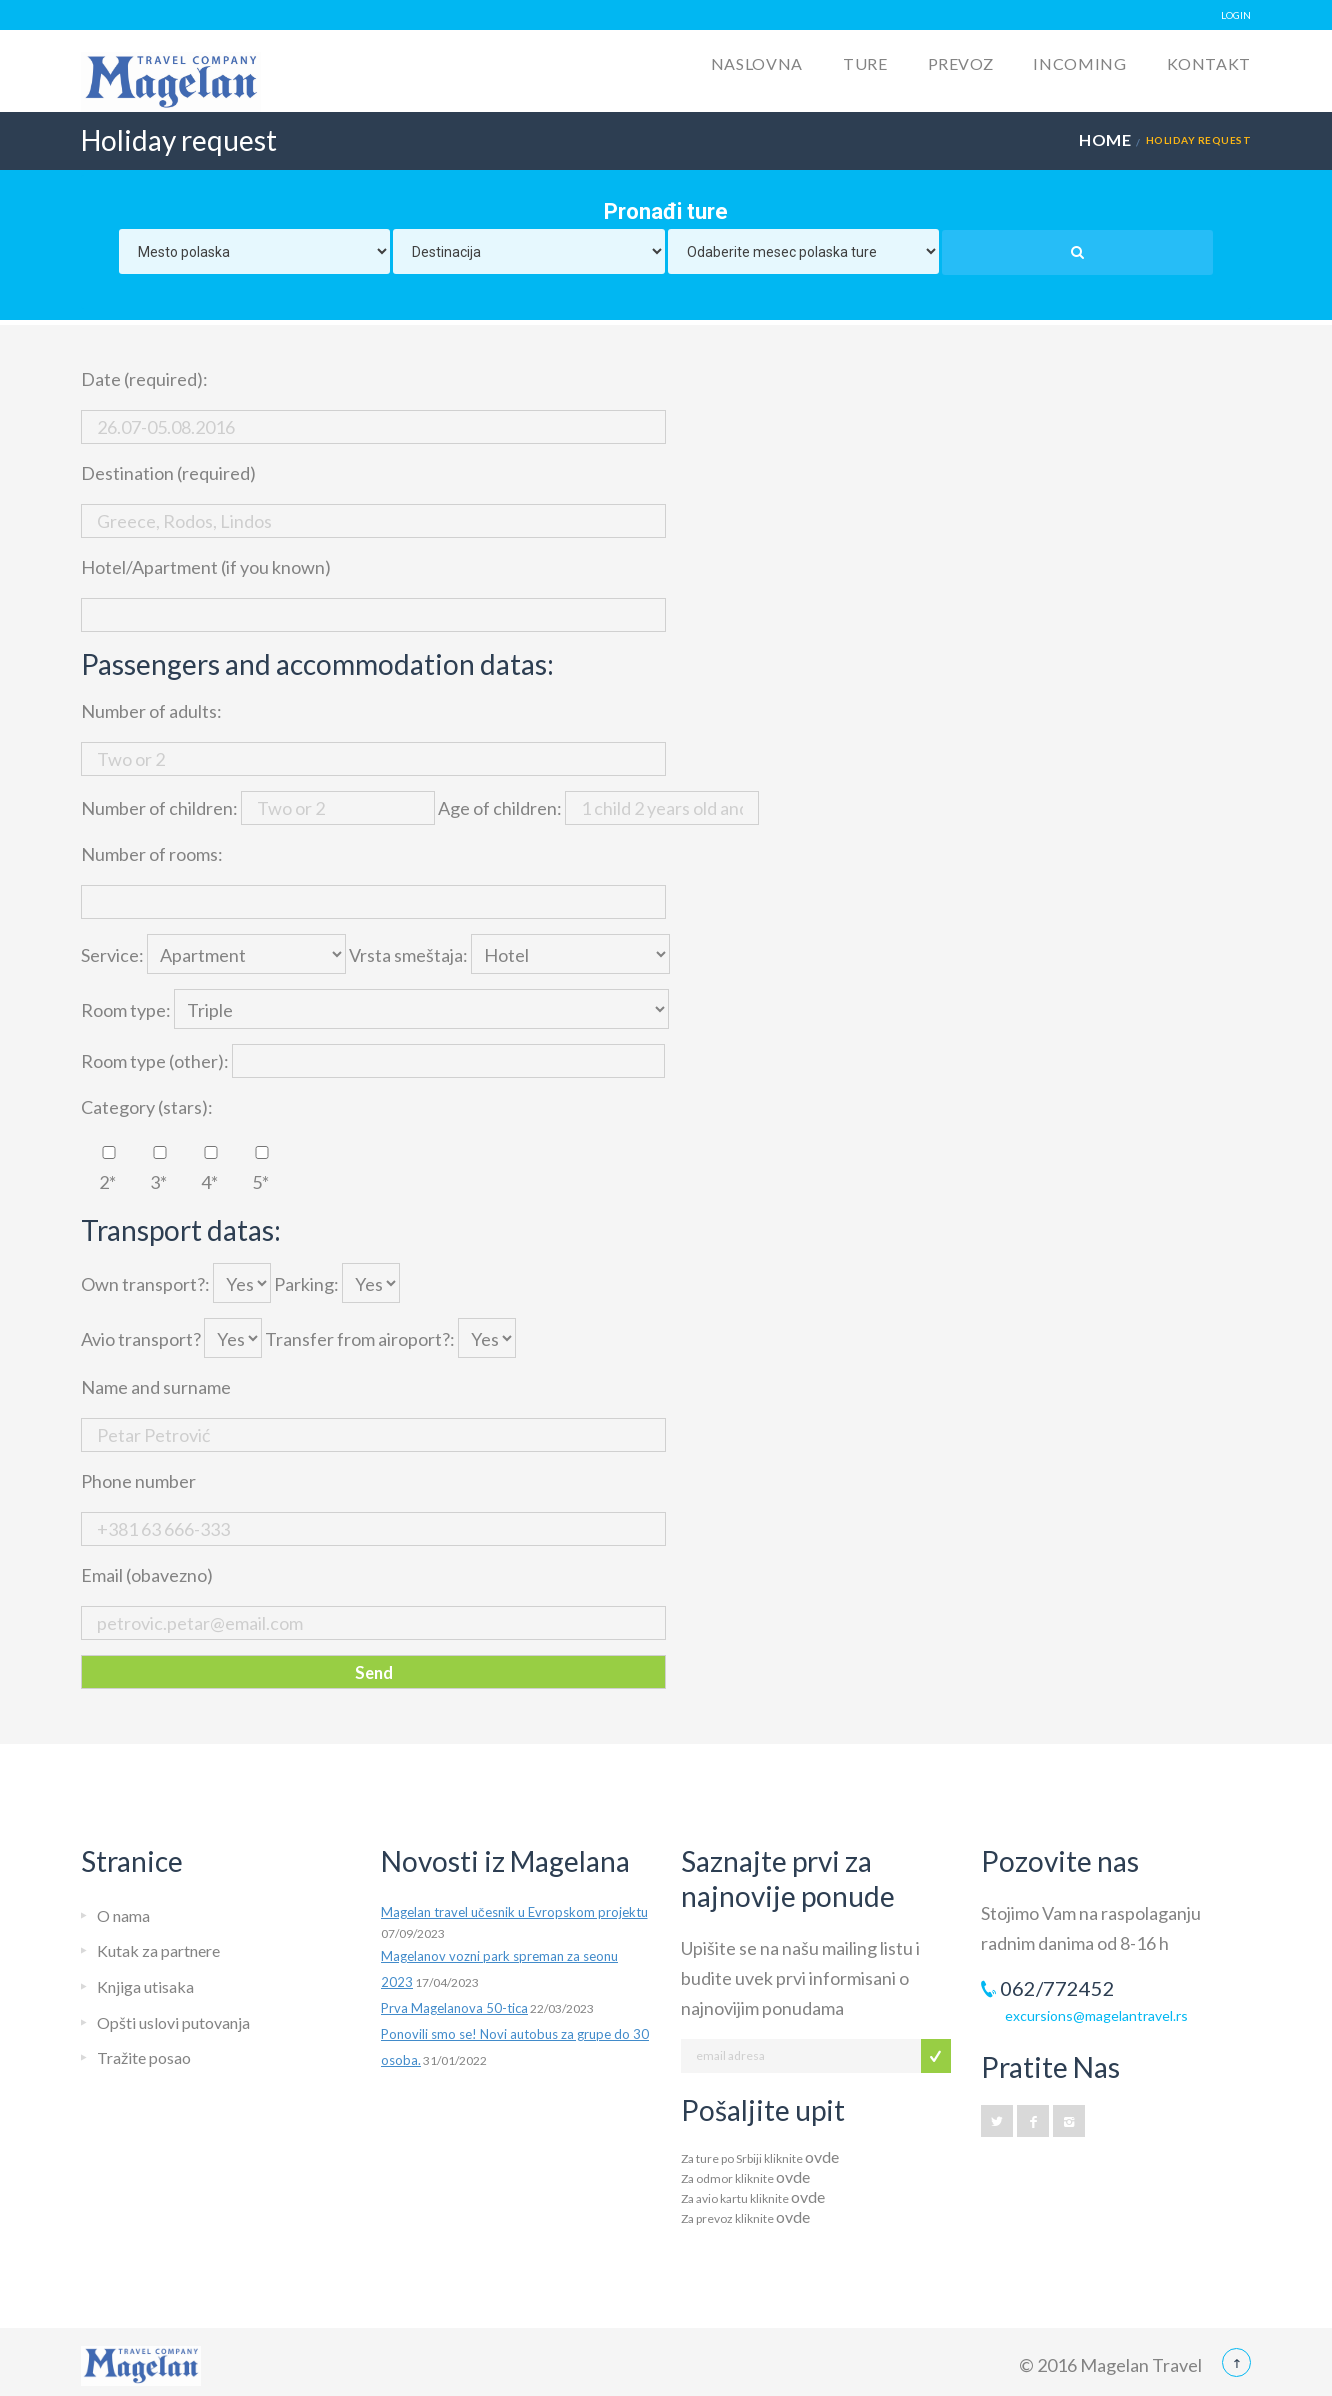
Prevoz (961, 63)
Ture (865, 63)
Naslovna (757, 63)
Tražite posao (144, 2057)
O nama (123, 1915)
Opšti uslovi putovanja (173, 2022)
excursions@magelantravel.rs (1096, 2015)
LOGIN (1236, 15)
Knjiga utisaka (145, 1986)
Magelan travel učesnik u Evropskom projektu (514, 1912)
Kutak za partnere (158, 1950)
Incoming (1079, 63)
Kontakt (1209, 63)
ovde (822, 2156)
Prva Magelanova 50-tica (454, 2008)
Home (1105, 139)
